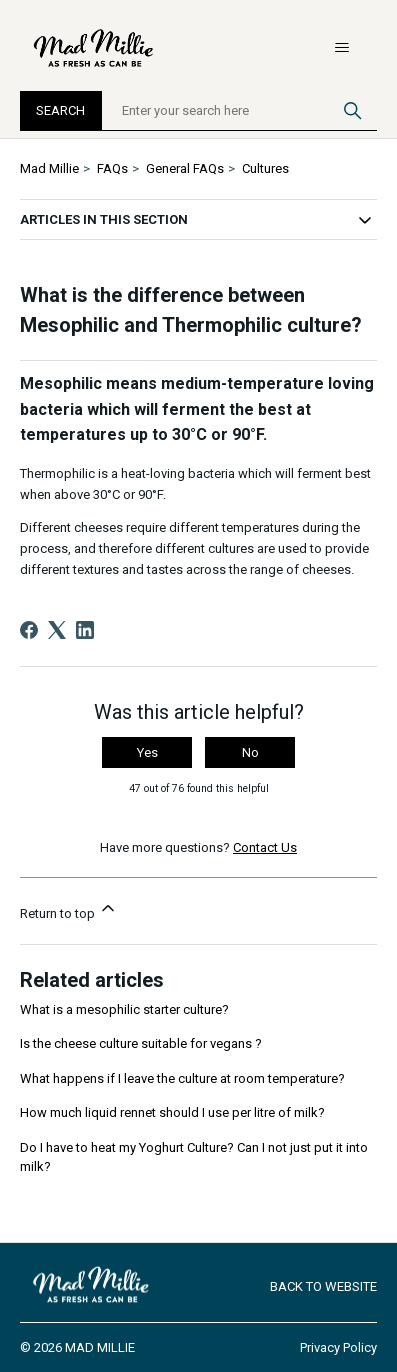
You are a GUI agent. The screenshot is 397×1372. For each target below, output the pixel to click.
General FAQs (185, 168)
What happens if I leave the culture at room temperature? (182, 1078)
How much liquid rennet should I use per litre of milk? (172, 1112)
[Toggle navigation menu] (341, 48)
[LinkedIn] (85, 630)
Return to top (69, 909)
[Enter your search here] (240, 111)
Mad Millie (49, 168)
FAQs (112, 168)
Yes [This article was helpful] (147, 752)
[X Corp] (57, 630)
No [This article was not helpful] (250, 752)
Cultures (265, 168)
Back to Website (323, 1286)
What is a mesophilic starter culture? (124, 1009)
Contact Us (265, 847)
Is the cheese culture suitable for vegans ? (141, 1043)
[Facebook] (29, 630)
